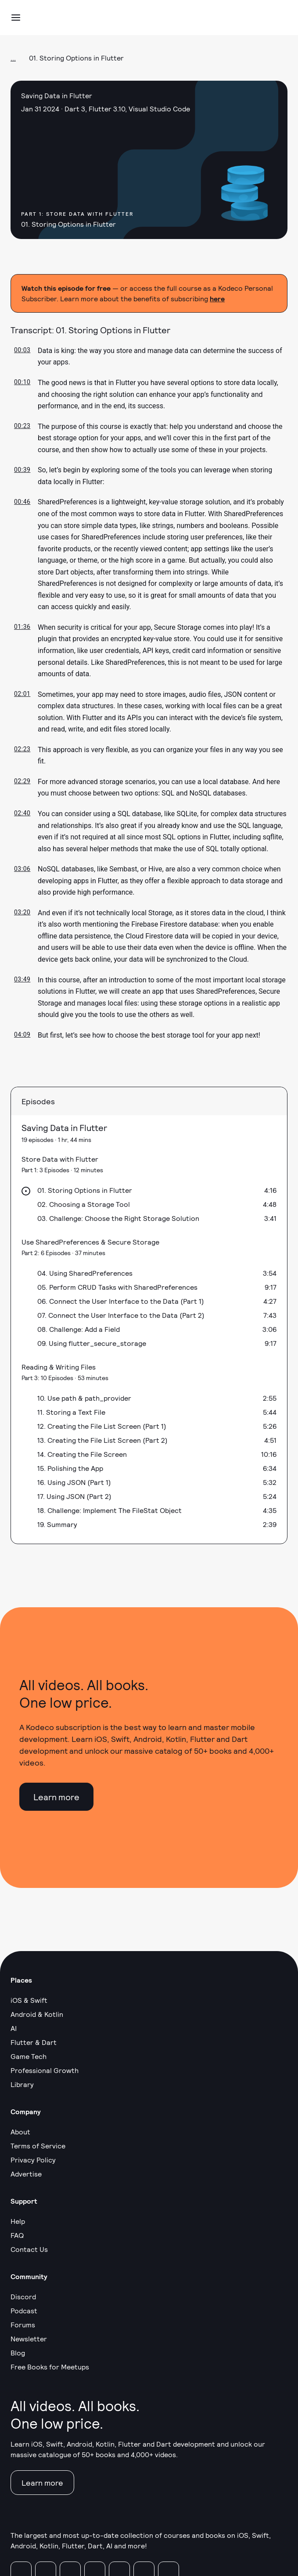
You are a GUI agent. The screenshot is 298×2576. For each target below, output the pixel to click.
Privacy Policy (33, 2159)
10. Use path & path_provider (84, 1398)
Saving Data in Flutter (64, 1127)
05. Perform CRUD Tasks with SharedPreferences (117, 1287)
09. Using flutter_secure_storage (91, 1343)
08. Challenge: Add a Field (78, 1329)
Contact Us (29, 2249)
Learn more (56, 1796)
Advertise (26, 2173)
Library (22, 2084)
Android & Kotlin (37, 2014)
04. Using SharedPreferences (85, 1273)
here (217, 298)
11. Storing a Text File (71, 1412)
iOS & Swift (29, 2000)
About (20, 2131)
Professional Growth (45, 2070)
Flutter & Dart (34, 2042)
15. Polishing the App (70, 1468)
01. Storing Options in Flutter (84, 1190)
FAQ (17, 2235)
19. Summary (57, 1524)
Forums (23, 2324)
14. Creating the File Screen (82, 1454)
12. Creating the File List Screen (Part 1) (101, 1426)
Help (18, 2221)
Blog (18, 2352)
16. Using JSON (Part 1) (74, 1482)
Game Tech (29, 2056)
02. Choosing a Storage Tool (83, 1204)
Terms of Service (38, 2145)
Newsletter (29, 2338)
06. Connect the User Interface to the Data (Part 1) (120, 1301)
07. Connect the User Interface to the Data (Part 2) (121, 1315)
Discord (23, 2296)
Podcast (24, 2310)
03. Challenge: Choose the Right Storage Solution (118, 1218)
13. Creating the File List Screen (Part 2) (102, 1440)
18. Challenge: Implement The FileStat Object (109, 1510)
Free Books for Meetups (50, 2366)
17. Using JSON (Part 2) (74, 1496)
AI (14, 2028)
